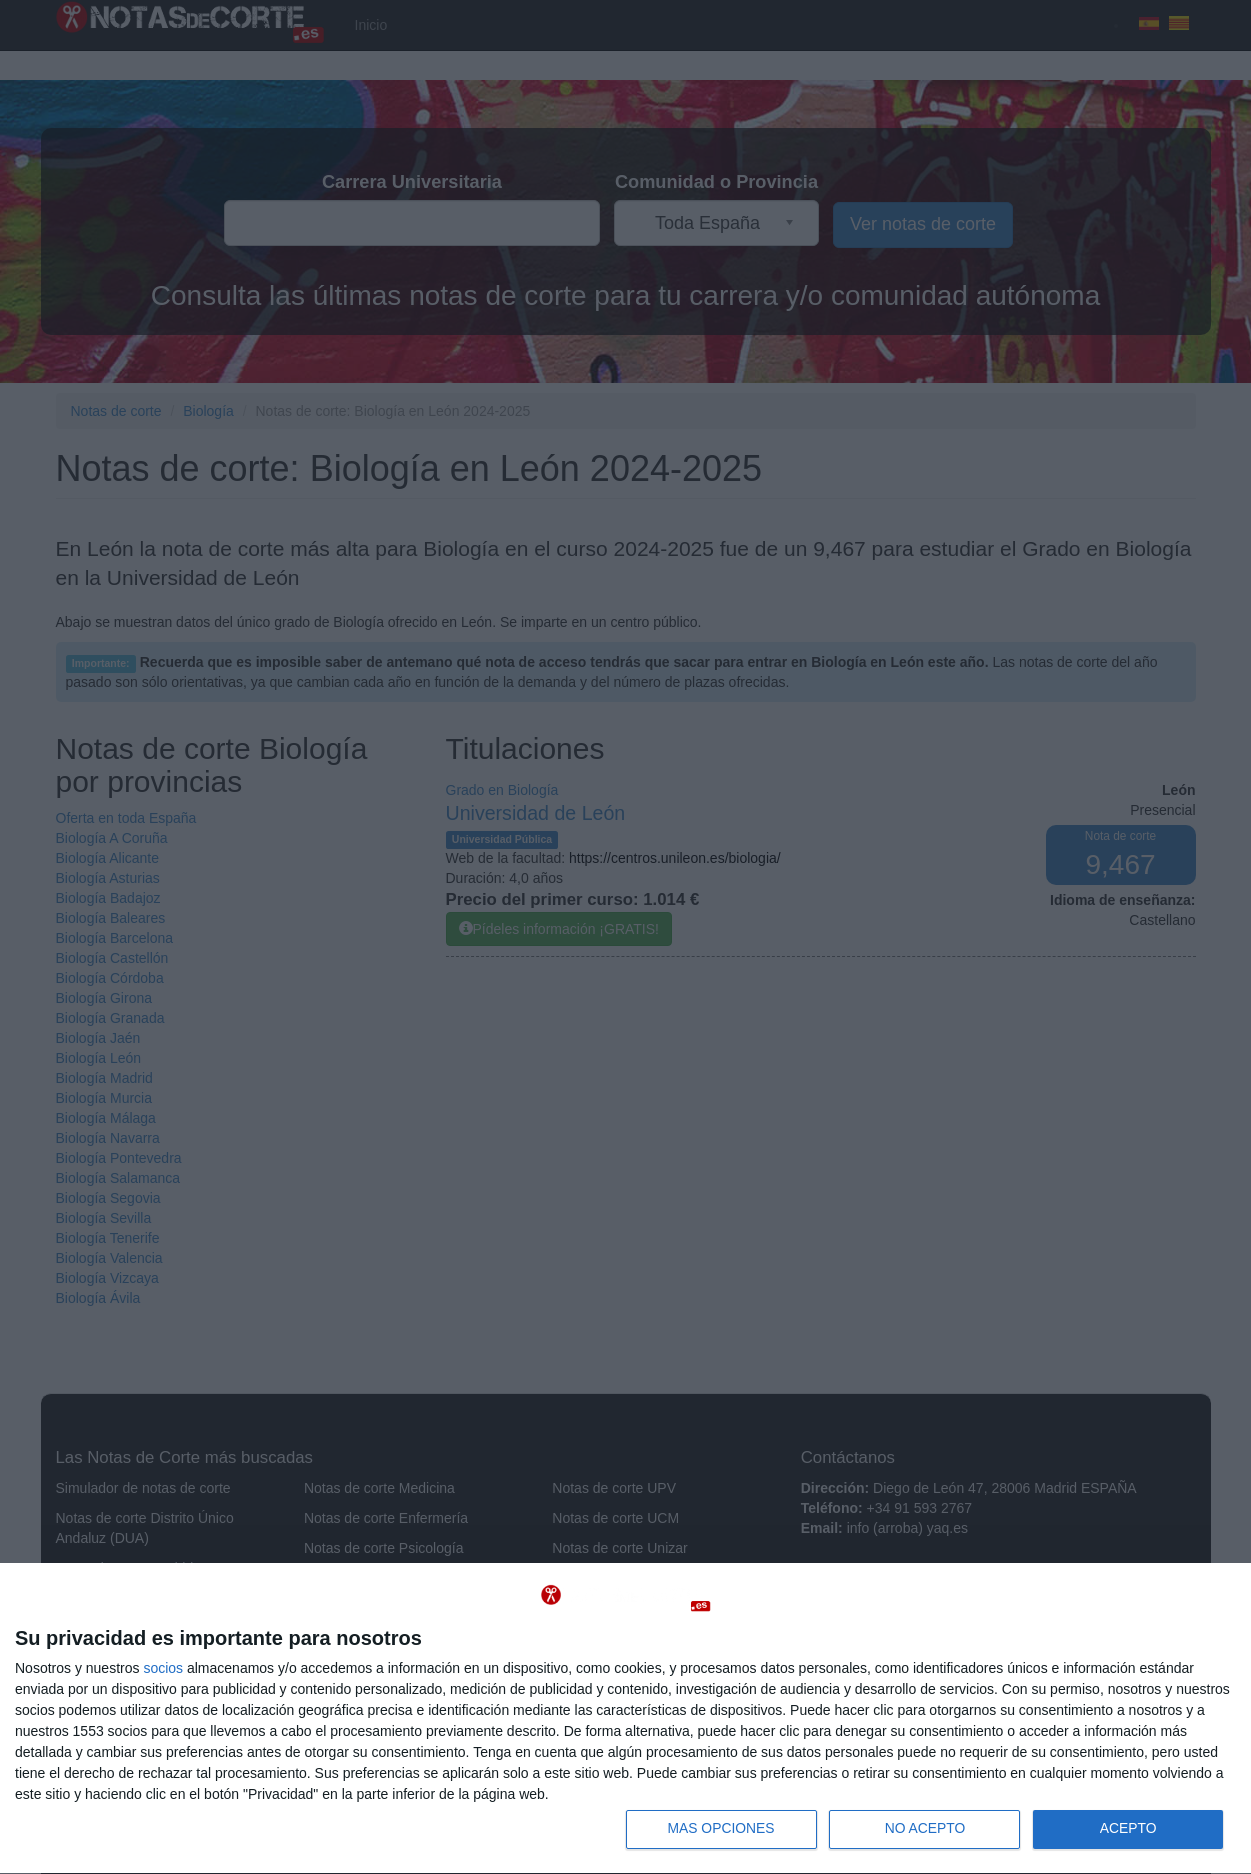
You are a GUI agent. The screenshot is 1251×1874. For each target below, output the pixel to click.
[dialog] (625, 1718)
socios (163, 1667)
